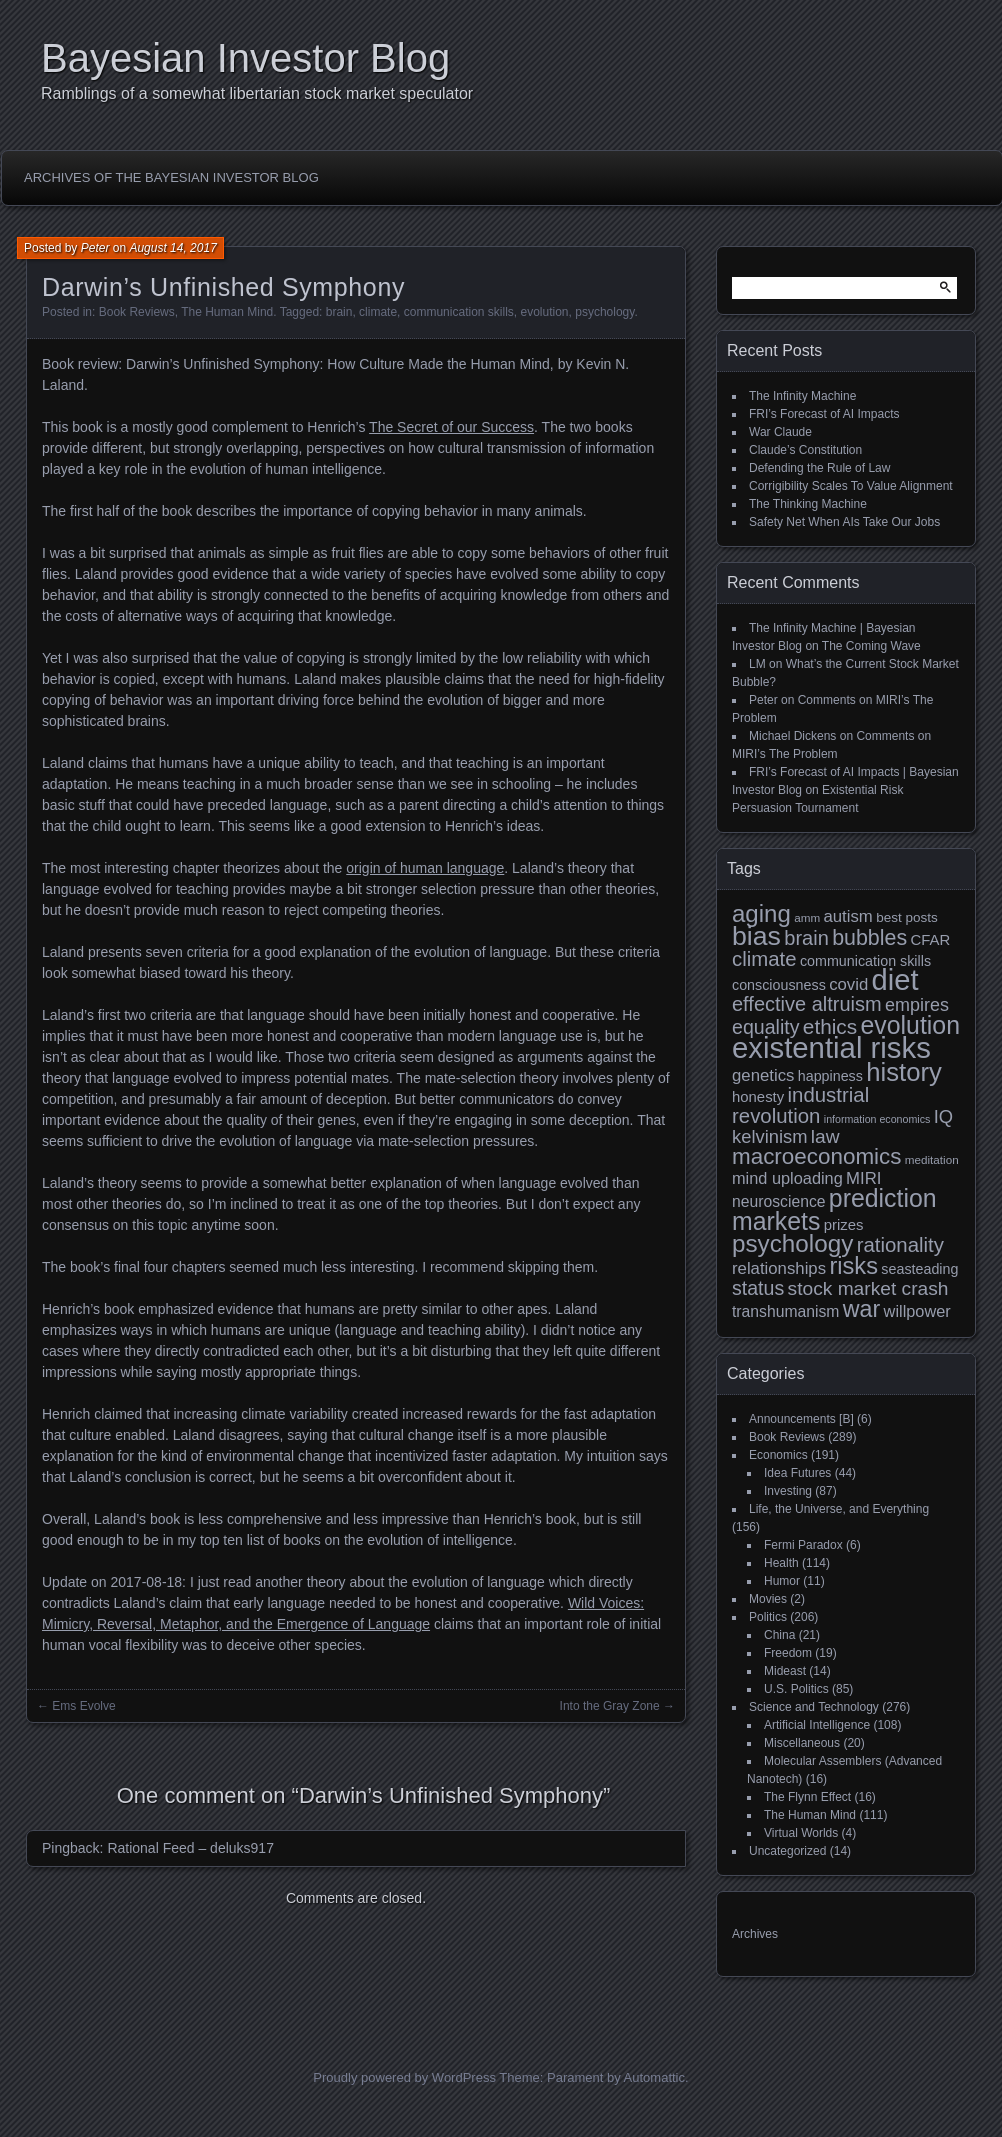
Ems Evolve (83, 1706)
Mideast (785, 1671)
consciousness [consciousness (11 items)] (779, 985)
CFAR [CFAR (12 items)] (930, 939)
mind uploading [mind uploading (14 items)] (787, 1178)
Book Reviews (137, 312)
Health (781, 1563)
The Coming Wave (871, 646)
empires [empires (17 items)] (917, 1005)
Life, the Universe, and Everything (839, 1509)
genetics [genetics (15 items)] (763, 1075)
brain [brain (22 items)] (806, 938)
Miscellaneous (802, 1743)
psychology (604, 312)
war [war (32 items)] (861, 1309)
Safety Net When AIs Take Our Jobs (844, 522)
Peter (95, 248)
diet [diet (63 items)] (895, 980)
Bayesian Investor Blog (245, 58)
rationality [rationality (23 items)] (900, 1245)
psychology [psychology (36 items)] (792, 1243)
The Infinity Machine (802, 396)
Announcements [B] (801, 1419)
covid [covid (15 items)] (848, 984)
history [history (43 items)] (904, 1072)
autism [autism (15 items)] (847, 916)
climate (378, 312)
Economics (778, 1455)
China (779, 1635)
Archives (755, 1934)
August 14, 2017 (172, 248)
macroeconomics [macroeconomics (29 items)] (816, 1156)
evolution (545, 312)
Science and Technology (814, 1707)
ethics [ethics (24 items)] (830, 1026)
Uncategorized (787, 1851)
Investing (788, 1491)
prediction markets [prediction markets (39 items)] (834, 1209)
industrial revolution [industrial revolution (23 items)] (800, 1105)
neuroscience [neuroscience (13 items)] (779, 1201)
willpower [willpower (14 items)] (917, 1311)
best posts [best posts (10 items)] (907, 917)
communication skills (459, 312)
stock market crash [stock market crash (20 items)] (868, 1288)
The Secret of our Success (451, 427)
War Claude (780, 432)
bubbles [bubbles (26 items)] (869, 938)
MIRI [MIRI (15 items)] (863, 1178)
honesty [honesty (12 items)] (758, 1096)
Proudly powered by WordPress (404, 2077)
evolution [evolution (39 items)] (911, 1025)
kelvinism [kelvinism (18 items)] (770, 1136)
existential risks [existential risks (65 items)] (831, 1047)
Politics (768, 1617)
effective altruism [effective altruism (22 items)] (807, 1004)
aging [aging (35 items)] (761, 913)
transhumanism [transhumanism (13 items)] (785, 1311)
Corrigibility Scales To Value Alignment (851, 486)
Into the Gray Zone (610, 1706)
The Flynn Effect (807, 1797)
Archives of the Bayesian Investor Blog (171, 177)
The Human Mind (227, 312)
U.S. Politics (796, 1689)
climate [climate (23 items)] (764, 959)
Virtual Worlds (801, 1833)
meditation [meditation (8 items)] (932, 1159)
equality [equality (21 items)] (765, 1027)
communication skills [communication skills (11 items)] (865, 961)
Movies (768, 1599)
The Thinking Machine (808, 504)
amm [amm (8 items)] (807, 917)
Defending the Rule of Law (819, 468)
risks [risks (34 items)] (853, 1266)
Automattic (654, 2077)
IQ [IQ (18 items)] (943, 1116)
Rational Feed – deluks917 (190, 1848)
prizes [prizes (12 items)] (844, 1224)
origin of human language (425, 868)
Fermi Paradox (803, 1545)
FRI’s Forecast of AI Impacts (824, 414)
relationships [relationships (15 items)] (779, 1268)
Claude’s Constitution (805, 450)
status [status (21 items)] (758, 1288)
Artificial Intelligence (817, 1725)
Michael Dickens (792, 736)
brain (339, 312)
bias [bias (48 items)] (756, 936)
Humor (782, 1581)
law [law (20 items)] (825, 1136)
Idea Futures (797, 1473)
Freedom (788, 1653)
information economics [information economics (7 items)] (877, 1119)
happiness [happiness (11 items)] (830, 1076)
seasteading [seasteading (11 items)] (919, 1269)
